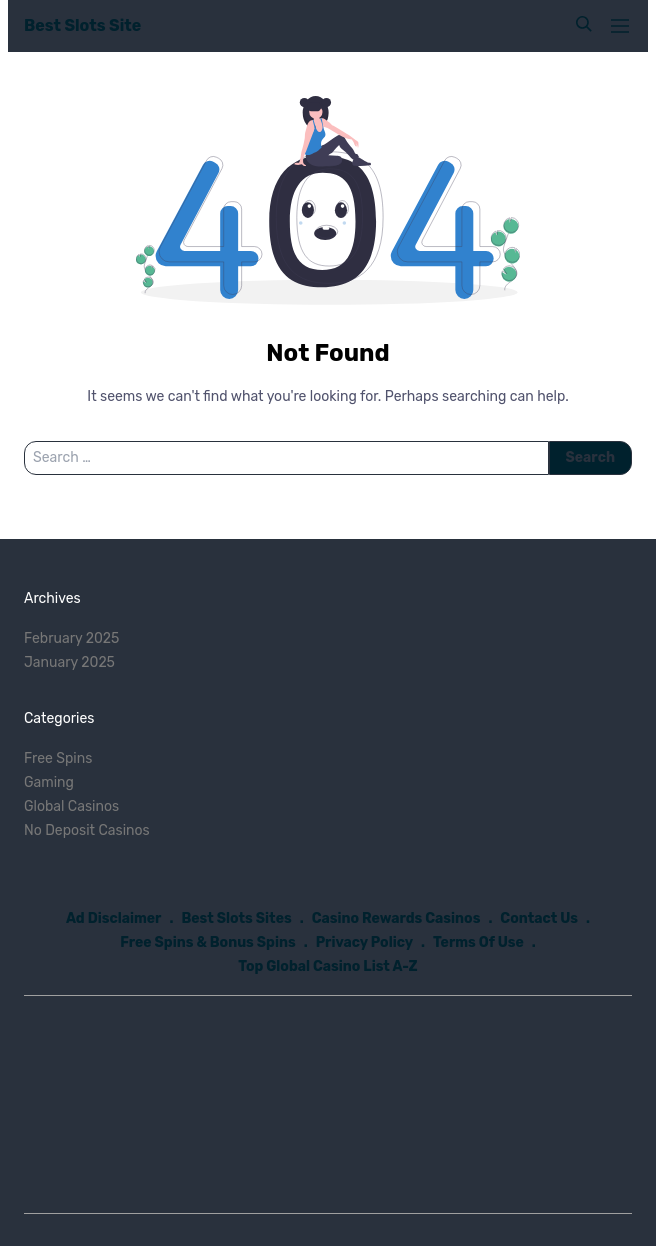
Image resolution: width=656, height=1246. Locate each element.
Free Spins (58, 758)
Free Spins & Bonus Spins (208, 942)
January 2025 (69, 662)
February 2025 (71, 638)
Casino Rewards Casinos (396, 918)
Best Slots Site (82, 25)
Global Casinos (71, 806)
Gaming (49, 782)
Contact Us (539, 918)
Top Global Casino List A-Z (327, 966)
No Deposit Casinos (87, 830)
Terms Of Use (478, 942)
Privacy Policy (364, 942)
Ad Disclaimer (114, 918)
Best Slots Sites (236, 918)
